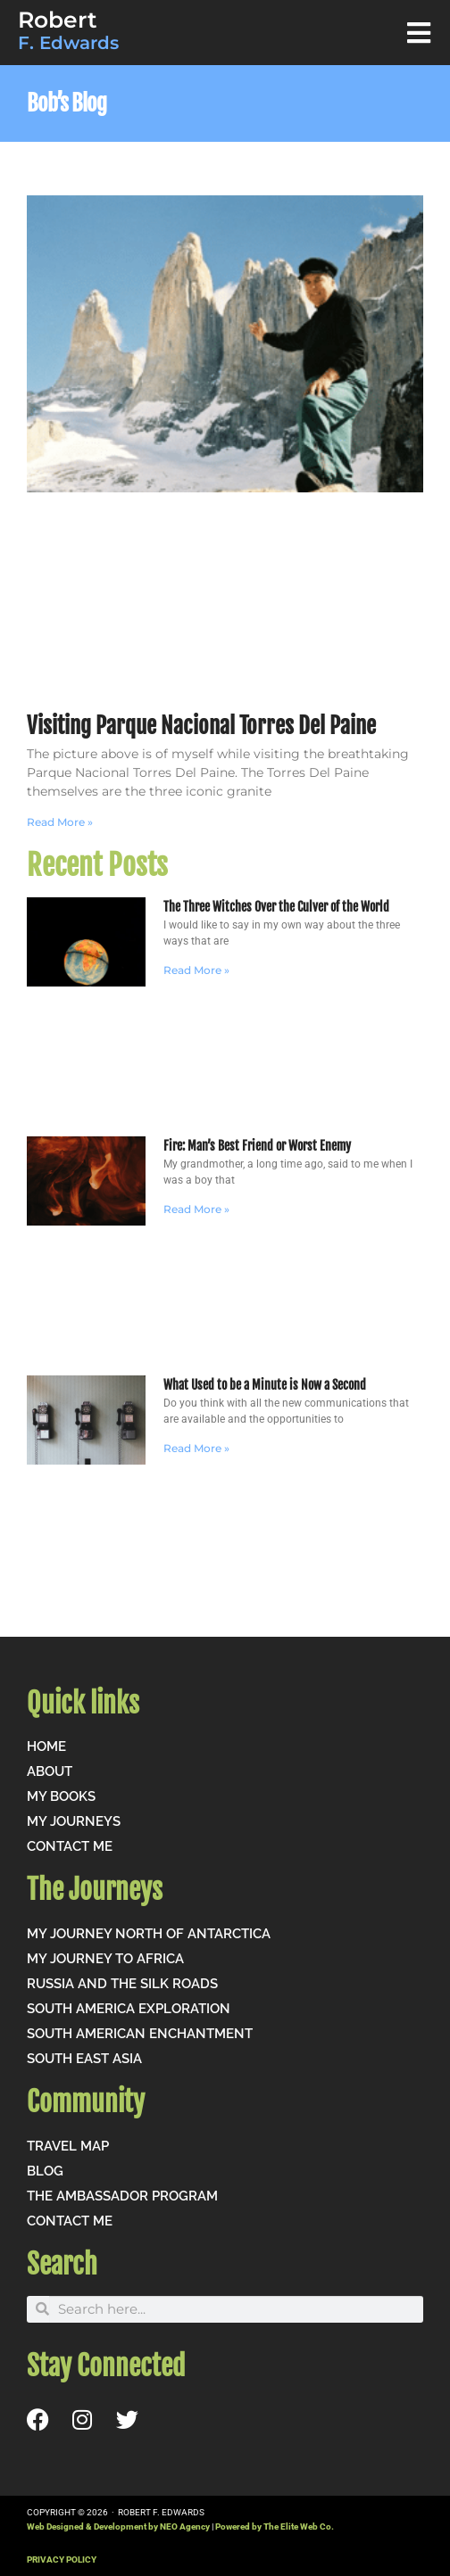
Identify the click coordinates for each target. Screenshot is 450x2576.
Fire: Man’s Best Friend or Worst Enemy (257, 1145)
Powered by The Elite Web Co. (274, 2526)
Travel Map (68, 2146)
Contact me (69, 1846)
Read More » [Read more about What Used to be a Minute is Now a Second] (196, 1448)
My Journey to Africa (105, 1959)
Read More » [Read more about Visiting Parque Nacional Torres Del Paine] (60, 822)
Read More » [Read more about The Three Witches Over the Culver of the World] (196, 970)
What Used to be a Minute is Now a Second (264, 1384)
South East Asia (84, 2059)
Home (46, 1746)
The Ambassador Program (122, 2196)
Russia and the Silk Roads (122, 1984)
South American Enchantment (140, 2034)
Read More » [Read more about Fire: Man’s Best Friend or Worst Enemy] (196, 1209)
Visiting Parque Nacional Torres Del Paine (201, 725)
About (49, 1771)
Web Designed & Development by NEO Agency (118, 2526)
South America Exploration (128, 2009)
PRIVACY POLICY (61, 2559)
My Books (61, 1796)
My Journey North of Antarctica (149, 1934)
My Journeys (74, 1821)
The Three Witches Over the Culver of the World (276, 906)
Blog (45, 2171)
